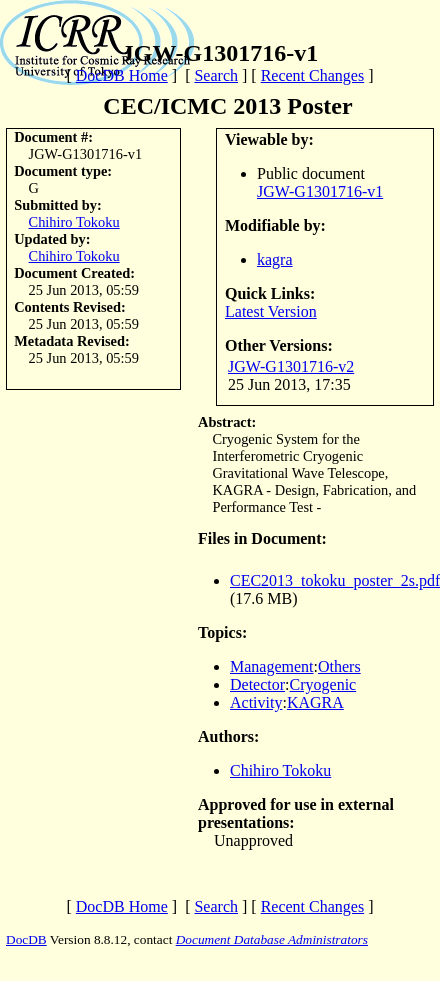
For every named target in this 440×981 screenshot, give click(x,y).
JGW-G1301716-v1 (320, 191)
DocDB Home (122, 75)
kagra (275, 259)
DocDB (26, 939)
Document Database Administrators (272, 939)
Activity (256, 702)
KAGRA (315, 702)
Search (216, 75)
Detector (257, 684)
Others (339, 666)
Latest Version (271, 311)
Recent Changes (313, 75)
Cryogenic (323, 684)
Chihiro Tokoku (74, 222)
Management (272, 666)
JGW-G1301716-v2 (291, 366)
